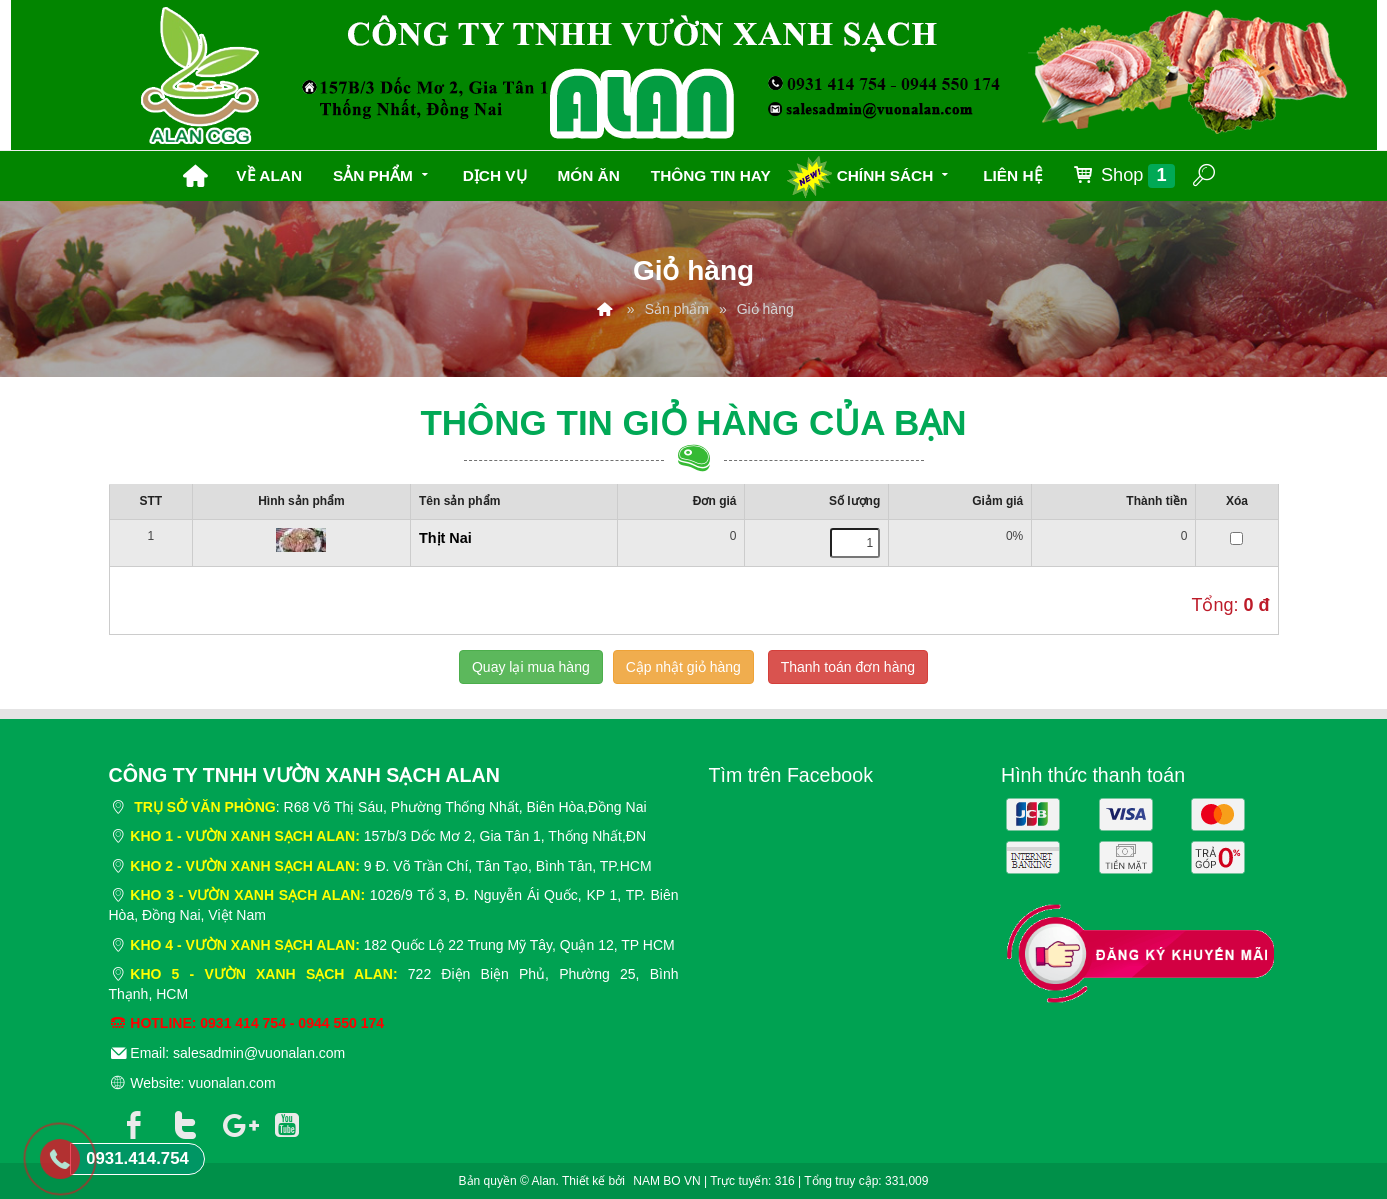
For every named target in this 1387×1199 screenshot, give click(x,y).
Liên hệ (1012, 175)
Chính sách (895, 173)
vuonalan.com (231, 1083)
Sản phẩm (382, 173)
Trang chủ (195, 176)
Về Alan (269, 175)
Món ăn (588, 175)
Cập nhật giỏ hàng (683, 667)
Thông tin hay (711, 175)
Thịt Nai (445, 538)
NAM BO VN (666, 1181)
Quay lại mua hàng (531, 667)
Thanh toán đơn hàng (848, 667)
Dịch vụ (495, 175)
